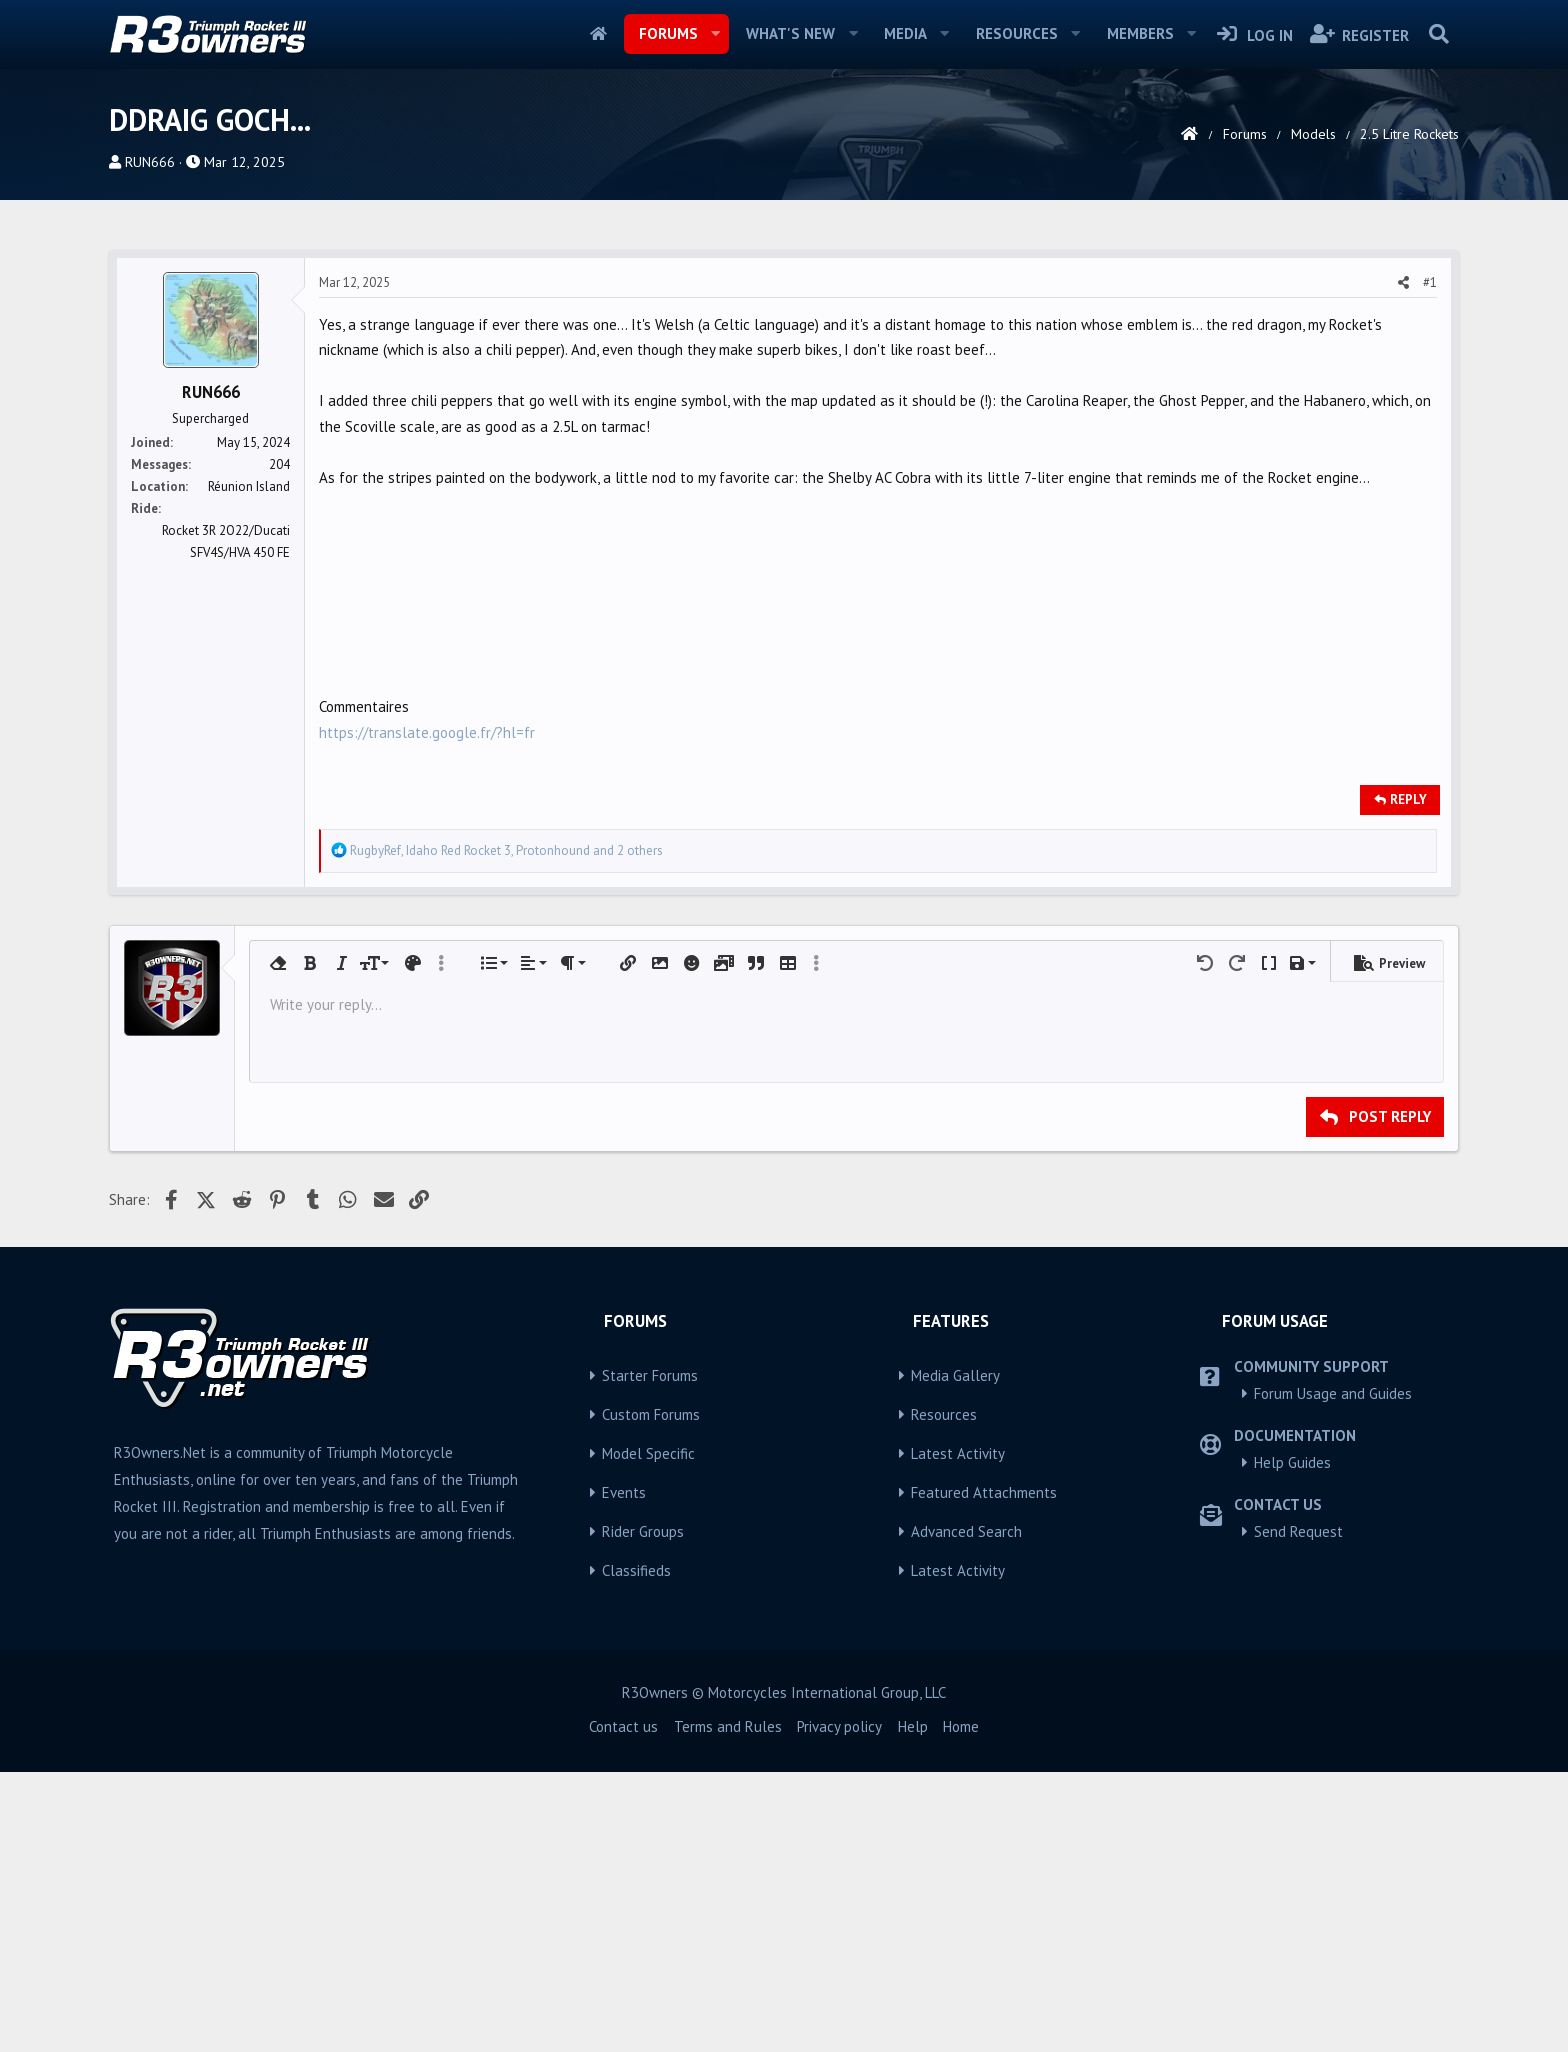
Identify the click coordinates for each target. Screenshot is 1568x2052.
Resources (1017, 33)
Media (905, 33)
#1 (1430, 282)
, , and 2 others (506, 850)
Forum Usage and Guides (1333, 1393)
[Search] (1438, 34)
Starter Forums (650, 1375)
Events (624, 1492)
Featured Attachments (984, 1492)
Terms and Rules (728, 1726)
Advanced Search (966, 1531)
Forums (668, 33)
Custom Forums (651, 1414)
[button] (715, 34)
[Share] (1403, 283)
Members (1140, 33)
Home (598, 34)
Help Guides (1292, 1462)
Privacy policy (839, 1726)
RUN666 (150, 162)
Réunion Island (249, 486)
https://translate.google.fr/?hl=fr (427, 732)
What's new (790, 33)
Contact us (623, 1726)
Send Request (1298, 1531)
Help (913, 1726)
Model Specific (648, 1453)
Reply (1408, 799)
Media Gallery (955, 1375)
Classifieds (636, 1570)
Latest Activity (958, 1453)
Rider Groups (643, 1531)
